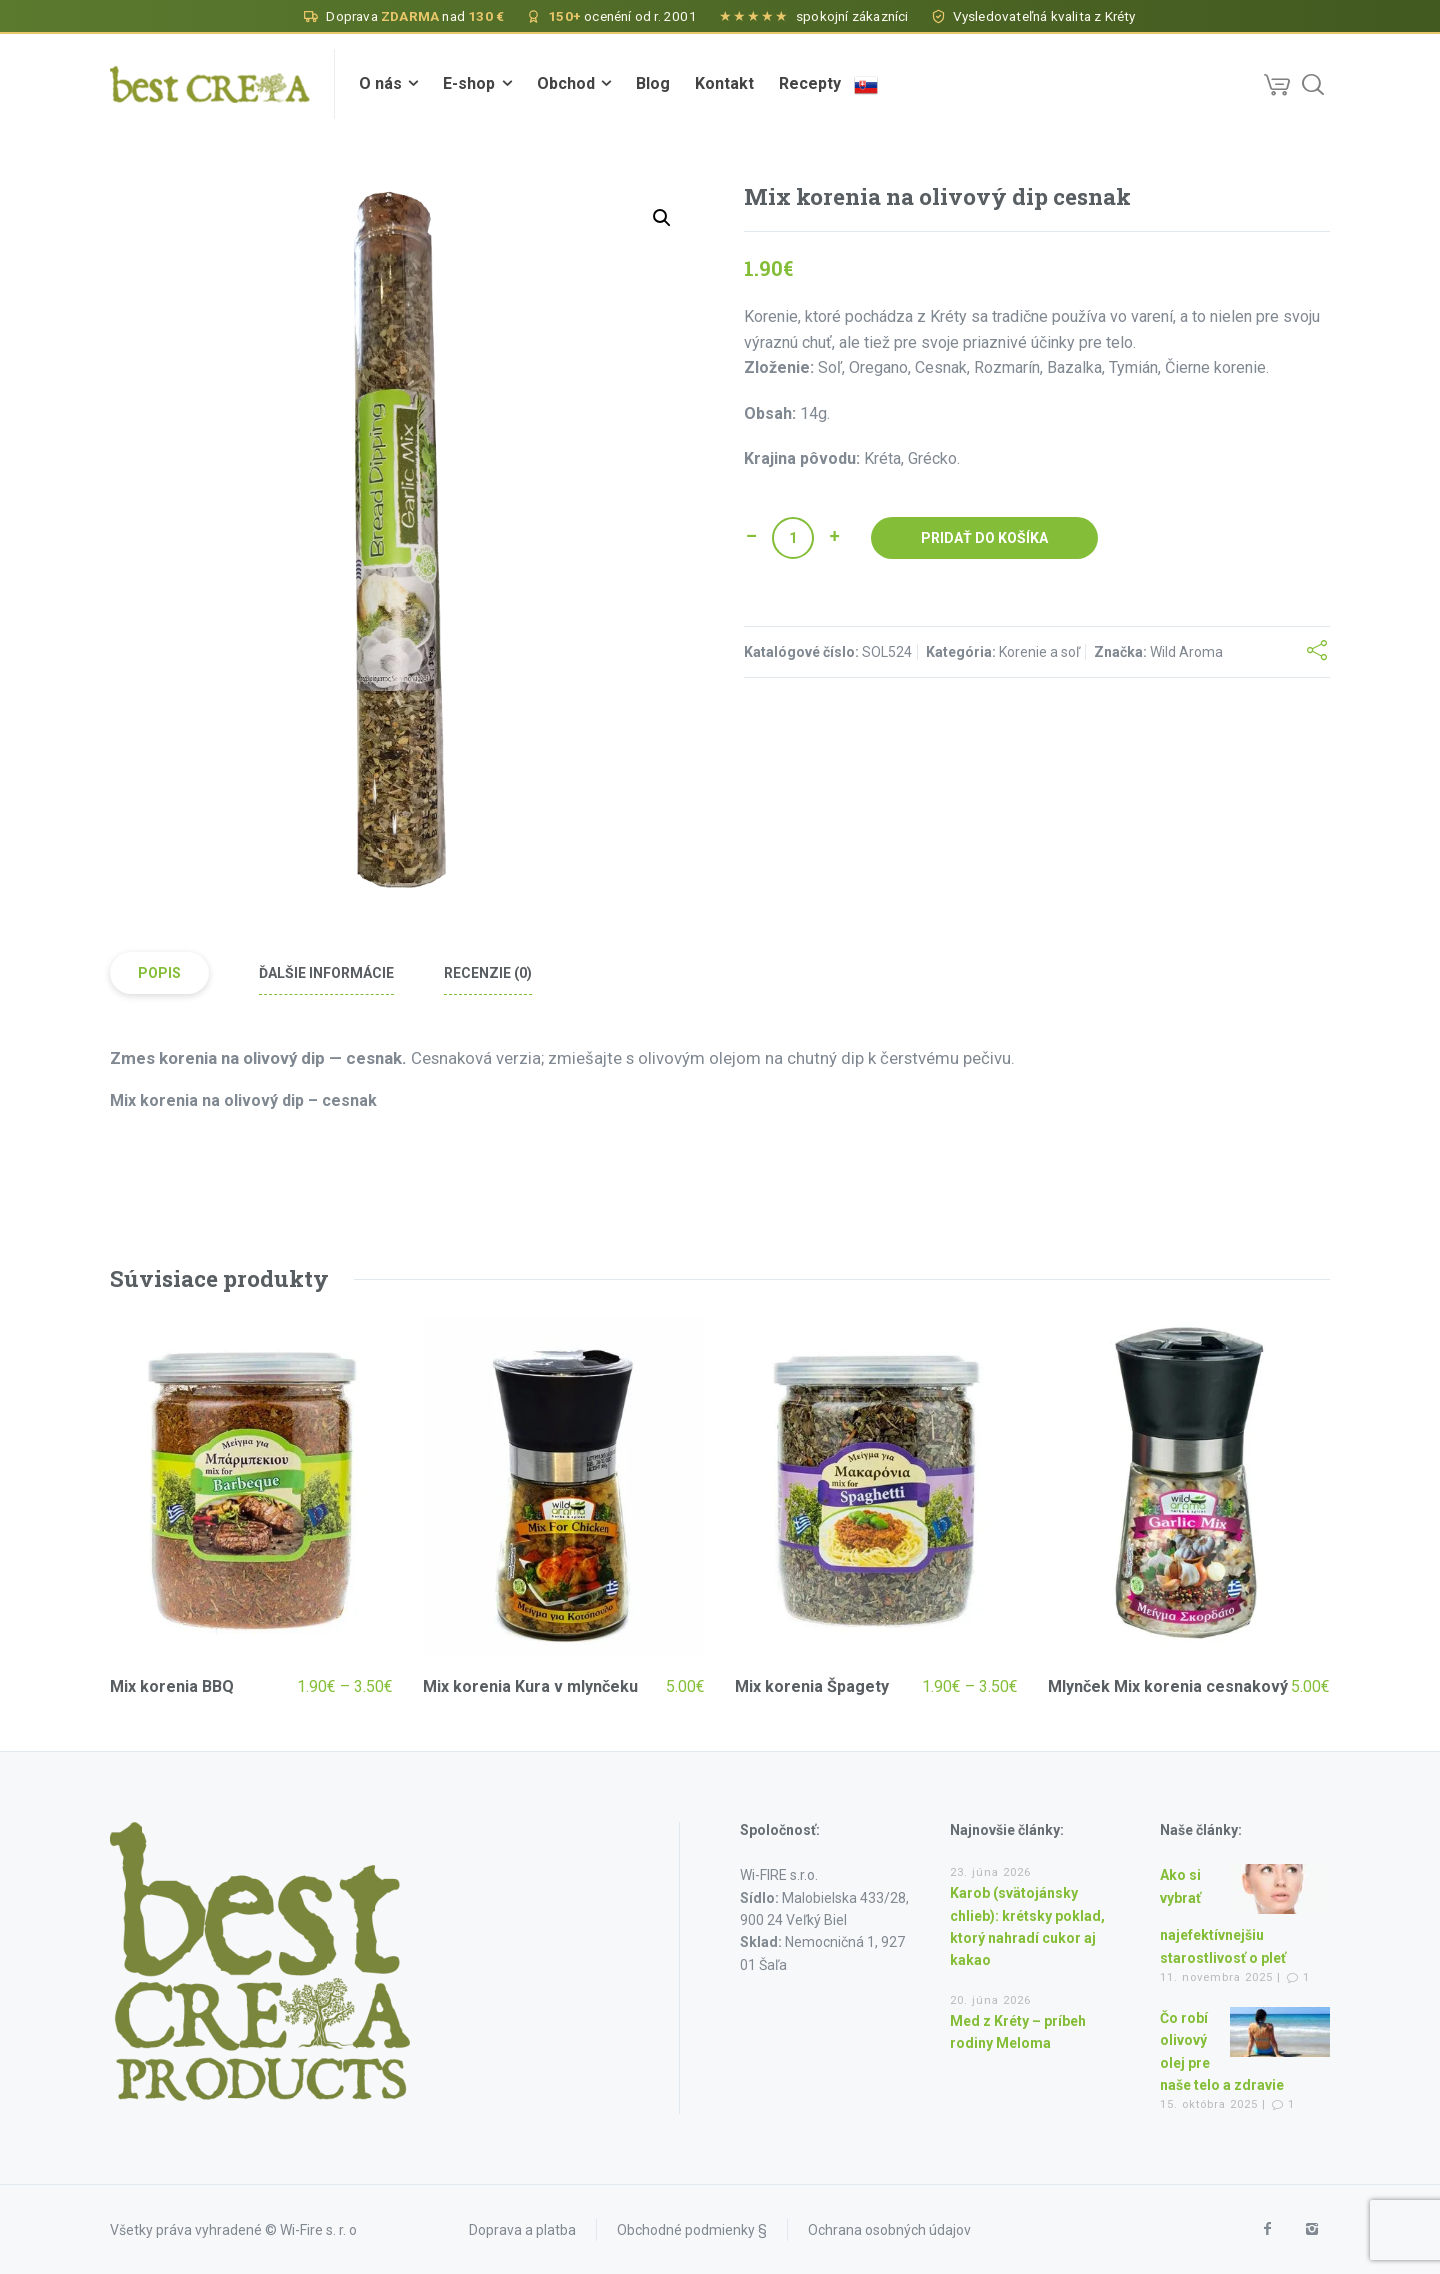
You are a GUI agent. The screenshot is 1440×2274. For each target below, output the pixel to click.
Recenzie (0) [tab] (488, 973)
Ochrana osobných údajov (889, 2230)
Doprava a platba (522, 2230)
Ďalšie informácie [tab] (326, 973)
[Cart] (1277, 84)
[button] (662, 218)
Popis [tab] (159, 973)
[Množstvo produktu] (793, 538)
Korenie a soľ (1039, 652)
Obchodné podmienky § (692, 2230)
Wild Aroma (1186, 652)
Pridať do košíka (984, 538)
